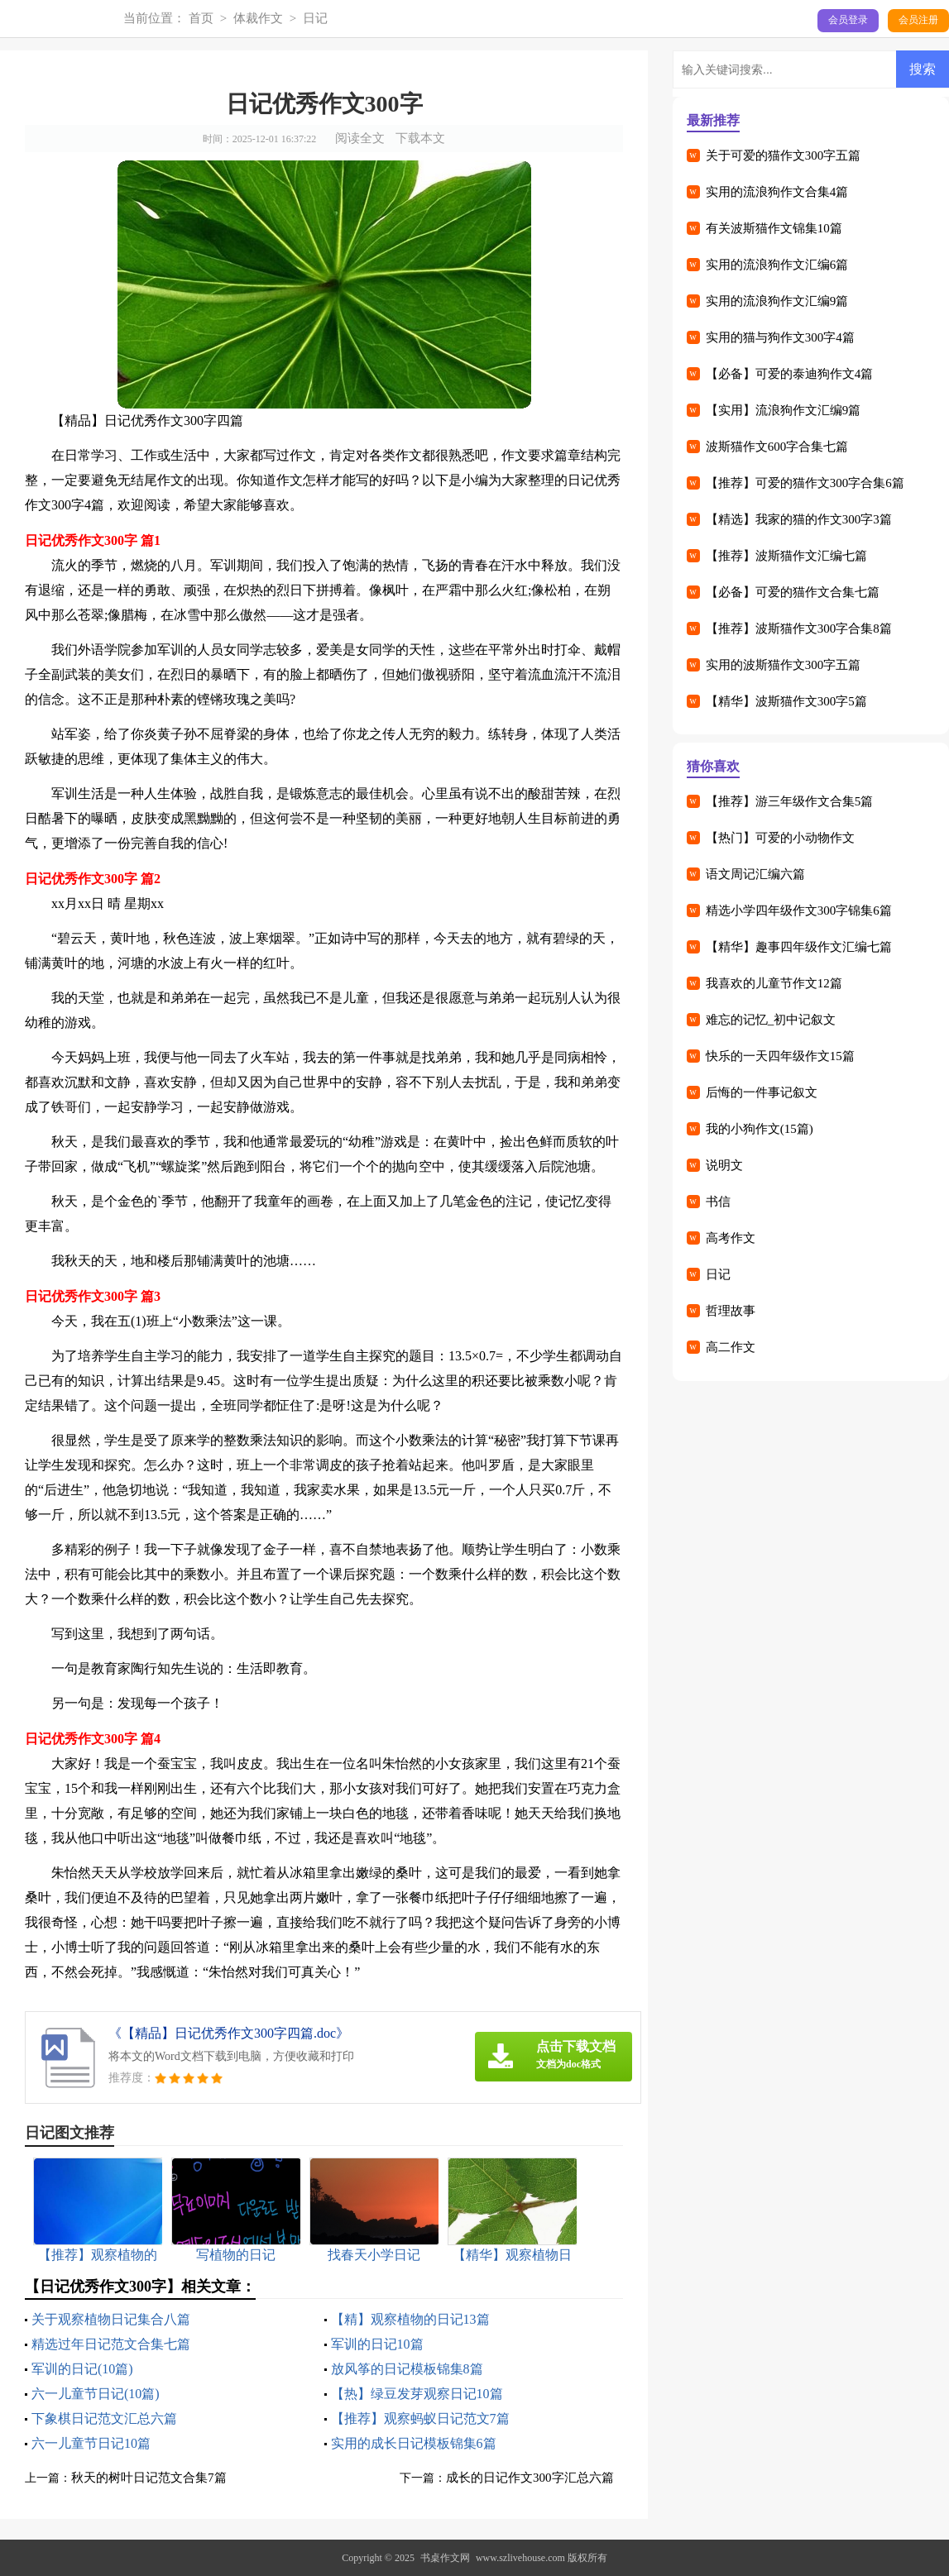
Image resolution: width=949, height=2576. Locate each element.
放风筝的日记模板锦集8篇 (407, 2369)
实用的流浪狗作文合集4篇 (777, 191)
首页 (201, 18)
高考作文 (730, 1238)
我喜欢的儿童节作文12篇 (774, 983)
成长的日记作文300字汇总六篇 (530, 2477)
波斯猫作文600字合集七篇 (777, 446)
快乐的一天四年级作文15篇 (780, 1056)
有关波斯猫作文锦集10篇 (774, 228)
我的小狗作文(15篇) (759, 1128)
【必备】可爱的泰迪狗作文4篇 (790, 373)
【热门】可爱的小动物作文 (780, 837)
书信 (718, 1201)
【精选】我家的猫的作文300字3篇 (799, 519)
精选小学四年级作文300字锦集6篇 (799, 910)
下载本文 (420, 138)
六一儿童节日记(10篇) (95, 2394)
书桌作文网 (445, 2558)
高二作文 (730, 1347)
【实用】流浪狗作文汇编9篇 (783, 410)
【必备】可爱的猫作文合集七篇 (793, 592)
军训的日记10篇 (377, 2344)
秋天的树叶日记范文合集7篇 (149, 2477)
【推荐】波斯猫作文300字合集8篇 (799, 628)
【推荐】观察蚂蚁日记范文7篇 (420, 2418)
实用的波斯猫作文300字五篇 (783, 664)
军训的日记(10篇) (82, 2369)
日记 (315, 18)
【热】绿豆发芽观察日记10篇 (417, 2394)
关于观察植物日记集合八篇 (110, 2319)
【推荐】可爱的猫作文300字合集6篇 (805, 483)
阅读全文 (360, 138)
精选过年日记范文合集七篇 (110, 2344)
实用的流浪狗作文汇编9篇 (777, 301)
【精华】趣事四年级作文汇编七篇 (799, 946)
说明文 (724, 1165)
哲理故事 (730, 1310)
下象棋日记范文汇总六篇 (104, 2418)
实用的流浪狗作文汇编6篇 (777, 264)
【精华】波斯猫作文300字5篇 (786, 701)
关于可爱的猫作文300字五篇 (783, 155)
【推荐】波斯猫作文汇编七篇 (786, 555)
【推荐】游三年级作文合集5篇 (790, 801)
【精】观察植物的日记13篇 (410, 2319)
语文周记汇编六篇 (755, 874)
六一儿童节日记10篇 (91, 2443)
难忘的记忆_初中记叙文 (771, 1019)
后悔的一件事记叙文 (761, 1092)
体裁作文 (258, 18)
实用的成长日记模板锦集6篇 (413, 2443)
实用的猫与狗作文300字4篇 (780, 337)
